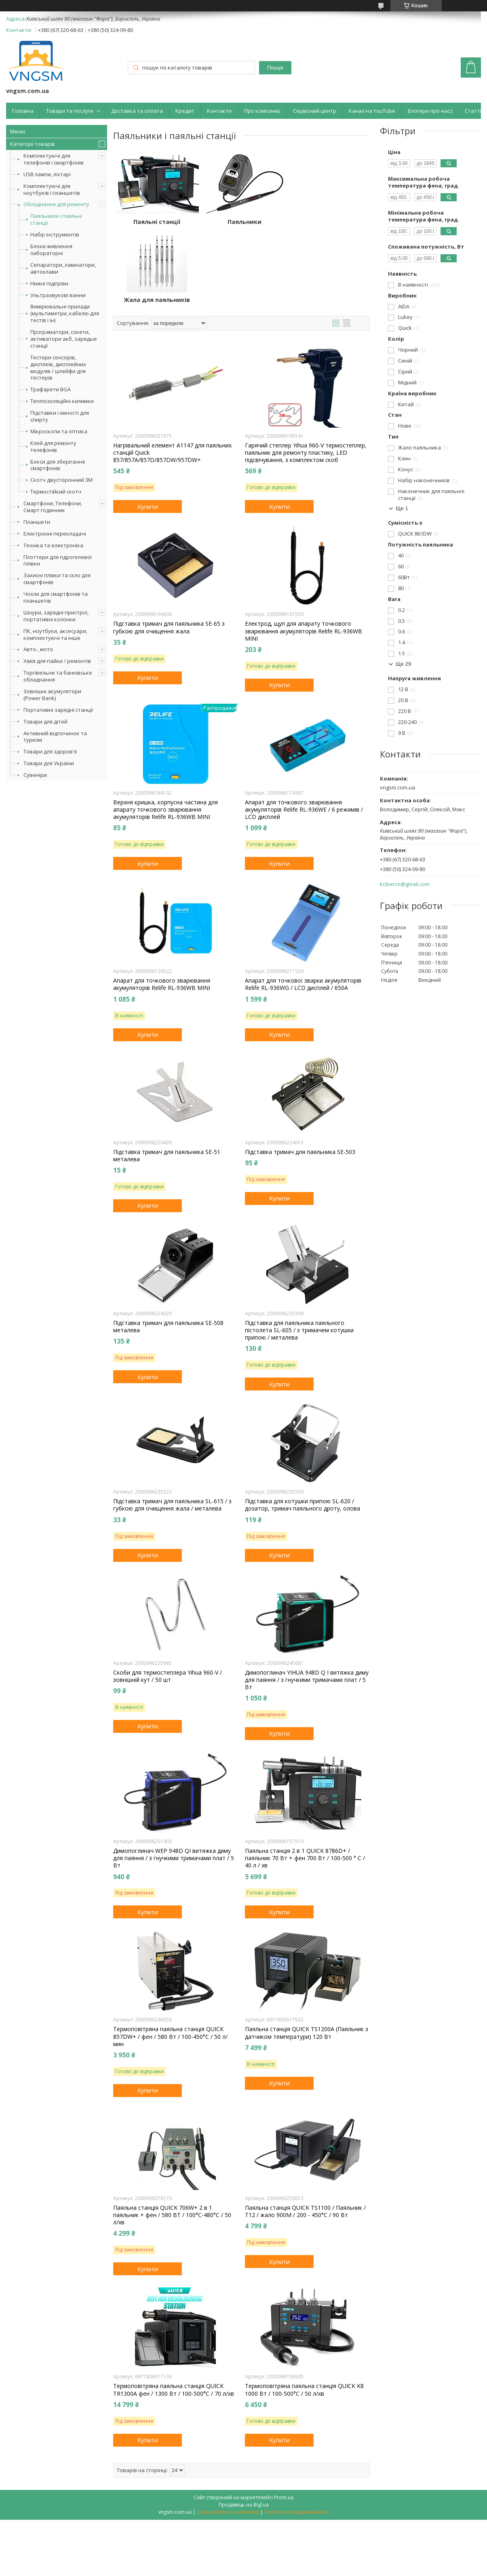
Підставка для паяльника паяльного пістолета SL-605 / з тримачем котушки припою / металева (299, 1252)
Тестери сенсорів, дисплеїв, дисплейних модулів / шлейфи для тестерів (58, 368)
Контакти (219, 110)
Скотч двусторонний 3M (61, 480)
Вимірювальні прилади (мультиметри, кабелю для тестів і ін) (64, 313)
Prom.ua (283, 2419)
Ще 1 (402, 508)
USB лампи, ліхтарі (47, 174)
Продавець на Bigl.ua (244, 2426)
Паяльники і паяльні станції (56, 219)
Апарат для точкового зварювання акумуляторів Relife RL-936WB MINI (161, 906)
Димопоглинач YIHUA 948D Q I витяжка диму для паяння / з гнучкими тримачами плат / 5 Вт (307, 1601)
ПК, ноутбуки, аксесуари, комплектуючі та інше (55, 634)
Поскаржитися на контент (228, 2433)
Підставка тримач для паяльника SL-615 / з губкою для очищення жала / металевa (172, 1427)
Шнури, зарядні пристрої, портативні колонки (56, 616)
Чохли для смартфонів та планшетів (55, 597)
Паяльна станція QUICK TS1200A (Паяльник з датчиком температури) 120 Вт (306, 1954)
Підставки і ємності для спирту (59, 416)
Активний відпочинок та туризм (55, 737)
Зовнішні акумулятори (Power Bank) (52, 695)
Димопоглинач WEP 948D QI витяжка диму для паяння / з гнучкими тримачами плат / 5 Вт (173, 1780)
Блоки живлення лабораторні (51, 250)
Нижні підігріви (49, 283)
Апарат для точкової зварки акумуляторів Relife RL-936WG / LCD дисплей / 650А (303, 906)
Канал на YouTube (372, 110)
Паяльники (241, 222)
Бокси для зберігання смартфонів (57, 465)
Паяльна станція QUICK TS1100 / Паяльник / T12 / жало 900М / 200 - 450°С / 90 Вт (305, 2133)
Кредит (184, 110)
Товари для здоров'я (50, 751)
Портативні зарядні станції (58, 709)
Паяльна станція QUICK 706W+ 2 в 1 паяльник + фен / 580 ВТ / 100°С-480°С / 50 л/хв (172, 2137)
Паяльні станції (155, 222)
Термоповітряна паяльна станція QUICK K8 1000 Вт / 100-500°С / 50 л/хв (304, 2311)
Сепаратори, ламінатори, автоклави (63, 268)
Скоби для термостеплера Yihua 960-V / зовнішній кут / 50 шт (167, 1598)
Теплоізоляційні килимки (62, 401)
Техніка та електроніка (53, 545)
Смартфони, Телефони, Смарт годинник (52, 507)
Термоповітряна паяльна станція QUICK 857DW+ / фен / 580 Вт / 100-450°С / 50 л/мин (170, 1958)
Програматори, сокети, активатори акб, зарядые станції (63, 339)
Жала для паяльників (327, 222)
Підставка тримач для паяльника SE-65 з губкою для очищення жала (169, 549)
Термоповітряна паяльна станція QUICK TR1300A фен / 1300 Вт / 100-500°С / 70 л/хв (173, 2311)
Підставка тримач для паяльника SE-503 (300, 1073)
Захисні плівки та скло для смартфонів (57, 579)
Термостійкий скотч (55, 491)
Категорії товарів (32, 144)
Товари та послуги (69, 110)
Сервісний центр (314, 110)
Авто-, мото (38, 649)
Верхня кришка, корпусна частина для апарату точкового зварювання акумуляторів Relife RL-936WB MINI (165, 732)
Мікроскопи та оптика (58, 431)
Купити (147, 428)
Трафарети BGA (50, 389)
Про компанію (262, 110)
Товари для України (48, 763)
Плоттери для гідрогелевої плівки (57, 560)
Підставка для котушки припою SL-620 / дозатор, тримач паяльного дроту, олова (302, 1427)
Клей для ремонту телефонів (53, 447)
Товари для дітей (45, 721)
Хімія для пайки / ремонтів (57, 661)
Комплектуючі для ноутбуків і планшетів (51, 189)
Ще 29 (403, 664)
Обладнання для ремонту (56, 204)
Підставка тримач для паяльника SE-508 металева (168, 1248)
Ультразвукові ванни (58, 295)
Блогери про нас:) (430, 110)
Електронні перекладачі (54, 533)
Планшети (36, 521)
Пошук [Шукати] (275, 68)
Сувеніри (35, 774)
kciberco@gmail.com (405, 884)
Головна (23, 110)
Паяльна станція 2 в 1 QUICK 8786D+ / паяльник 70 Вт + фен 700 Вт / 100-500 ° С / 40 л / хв (305, 1780)
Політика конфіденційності (296, 2433)
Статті (473, 110)
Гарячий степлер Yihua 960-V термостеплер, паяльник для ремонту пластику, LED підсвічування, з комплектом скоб (306, 375)
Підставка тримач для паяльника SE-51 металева (166, 1077)
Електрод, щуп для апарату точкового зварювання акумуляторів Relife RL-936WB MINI (303, 553)
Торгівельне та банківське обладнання (57, 676)
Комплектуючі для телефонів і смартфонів (53, 159)
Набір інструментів (54, 234)
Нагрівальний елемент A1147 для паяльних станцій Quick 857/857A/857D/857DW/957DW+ (172, 375)
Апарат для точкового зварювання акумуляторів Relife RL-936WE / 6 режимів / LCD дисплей (304, 732)
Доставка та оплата (137, 110)
